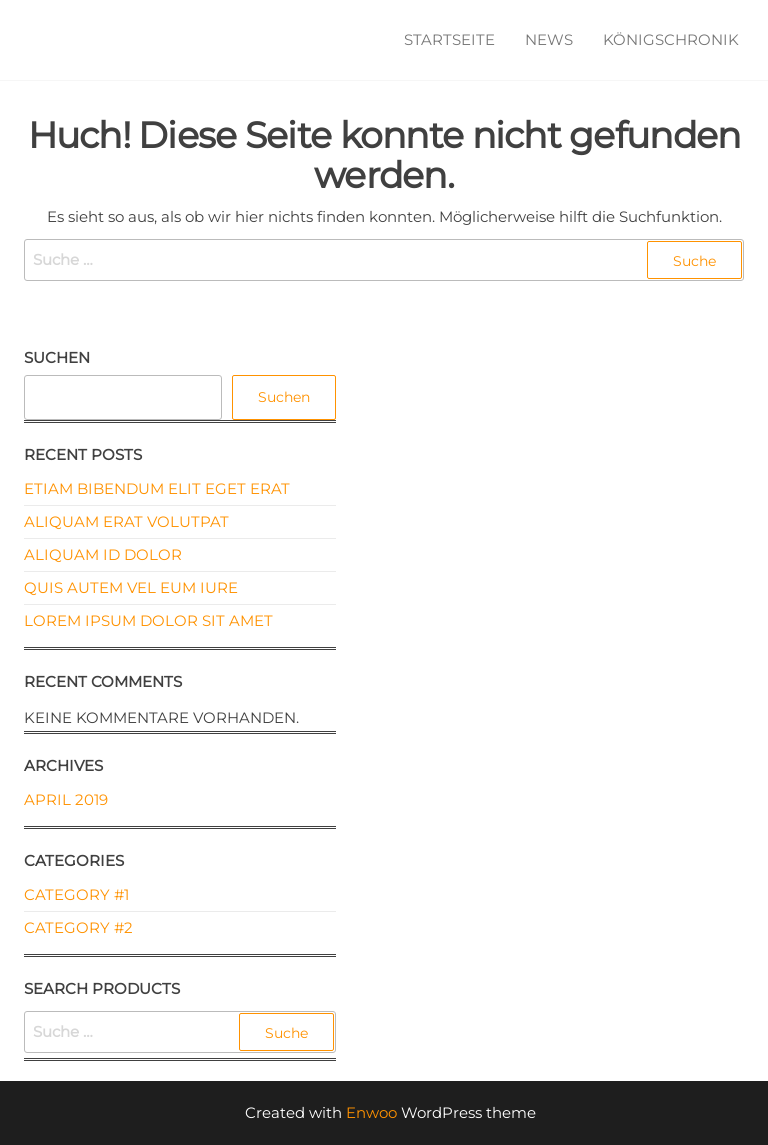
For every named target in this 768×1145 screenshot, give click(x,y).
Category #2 (78, 927)
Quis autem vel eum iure (131, 587)
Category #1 (76, 894)
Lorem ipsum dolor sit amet (148, 620)
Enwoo (371, 1112)
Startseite (449, 39)
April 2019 (66, 799)
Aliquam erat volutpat (126, 521)
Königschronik (671, 39)
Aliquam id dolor (103, 554)
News (549, 39)
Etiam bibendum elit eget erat (157, 488)
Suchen (57, 357)
